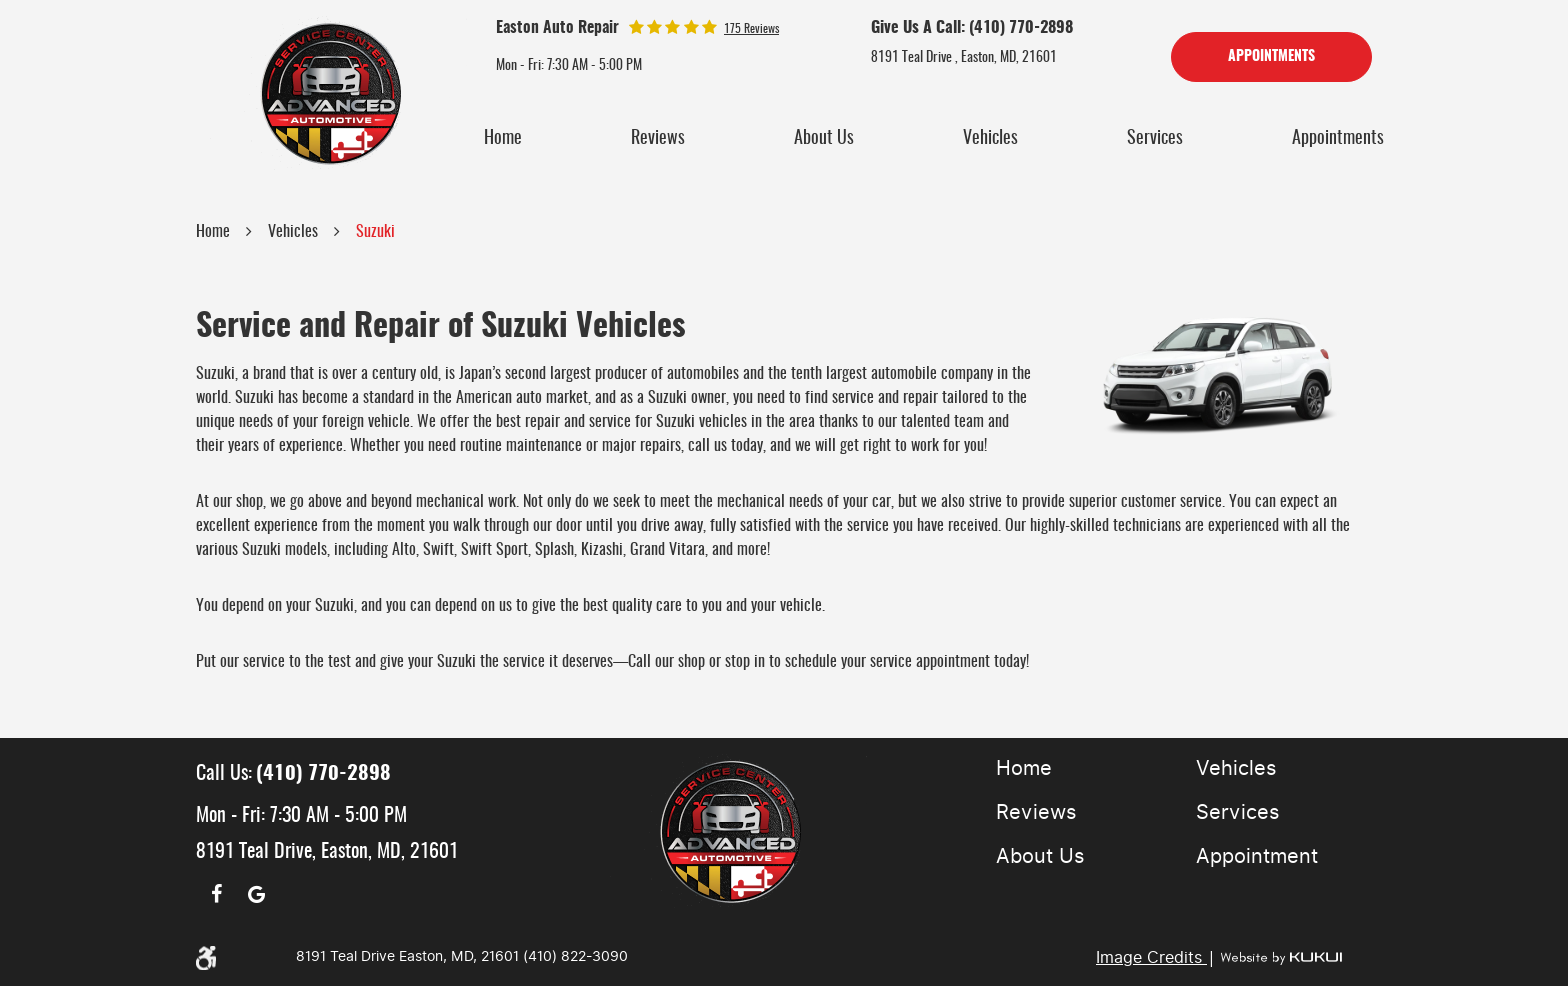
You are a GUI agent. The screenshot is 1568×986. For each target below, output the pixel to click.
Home (503, 139)
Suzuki (375, 232)
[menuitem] (503, 139)
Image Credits (1151, 957)
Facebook (216, 894)
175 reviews (751, 29)
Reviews (658, 139)
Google (256, 894)
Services (1155, 139)
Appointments (1271, 57)
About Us (824, 139)
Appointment (1257, 856)
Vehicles (990, 139)
